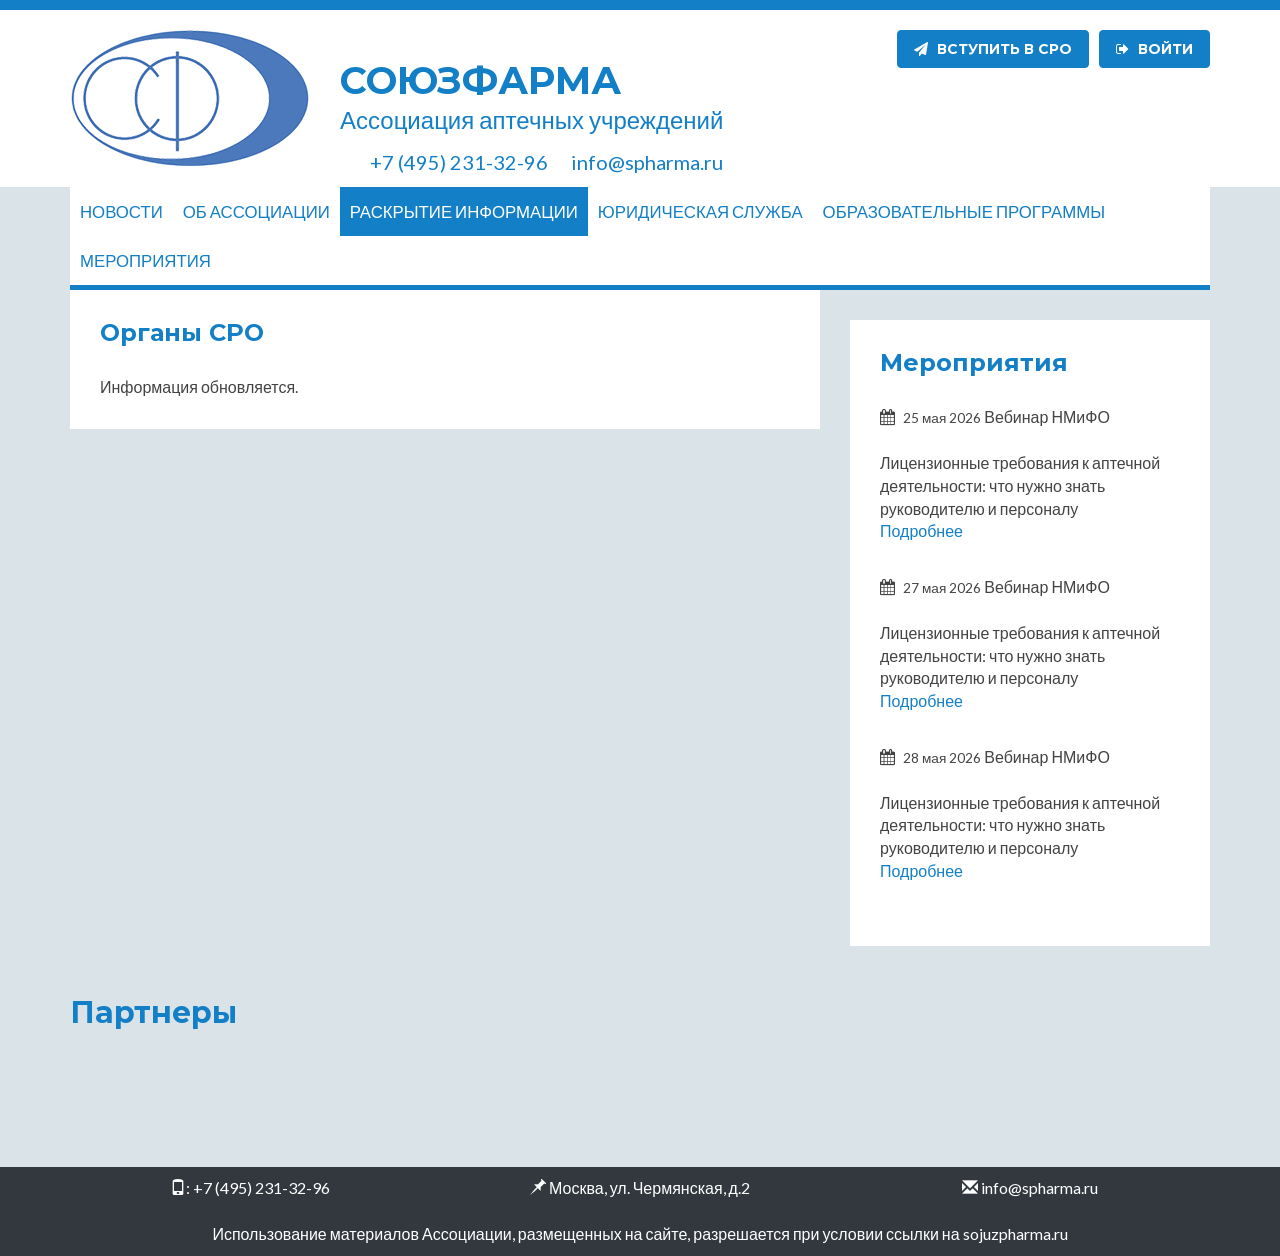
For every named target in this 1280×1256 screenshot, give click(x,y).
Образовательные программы (964, 211)
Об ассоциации (256, 211)
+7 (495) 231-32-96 (261, 1187)
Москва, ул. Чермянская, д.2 (649, 1187)
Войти (1154, 49)
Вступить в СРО (993, 49)
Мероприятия (145, 260)
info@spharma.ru (1039, 1187)
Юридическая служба (700, 211)
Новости (121, 211)
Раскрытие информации (464, 211)
